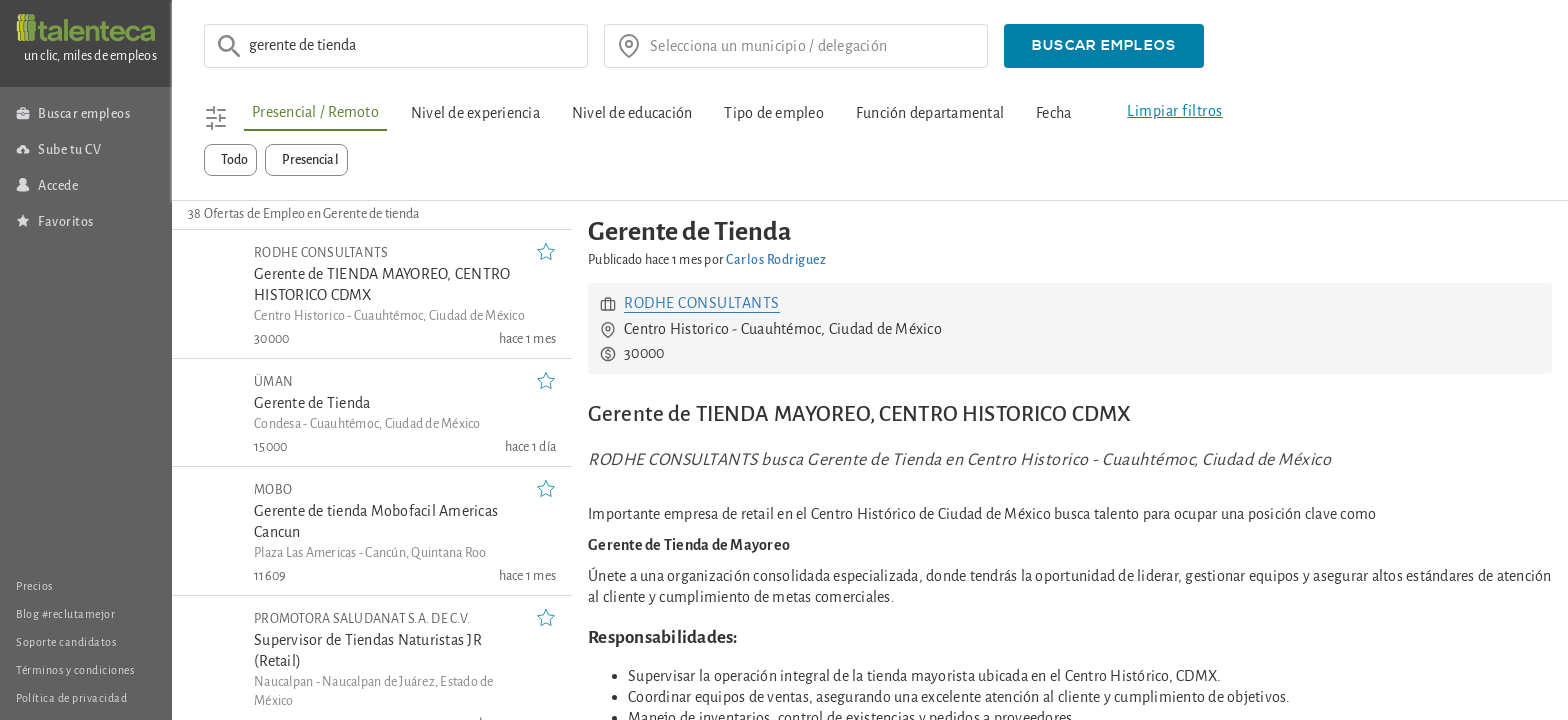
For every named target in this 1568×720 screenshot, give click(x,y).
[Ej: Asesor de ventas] (412, 46)
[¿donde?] (812, 46)
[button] (1104, 46)
